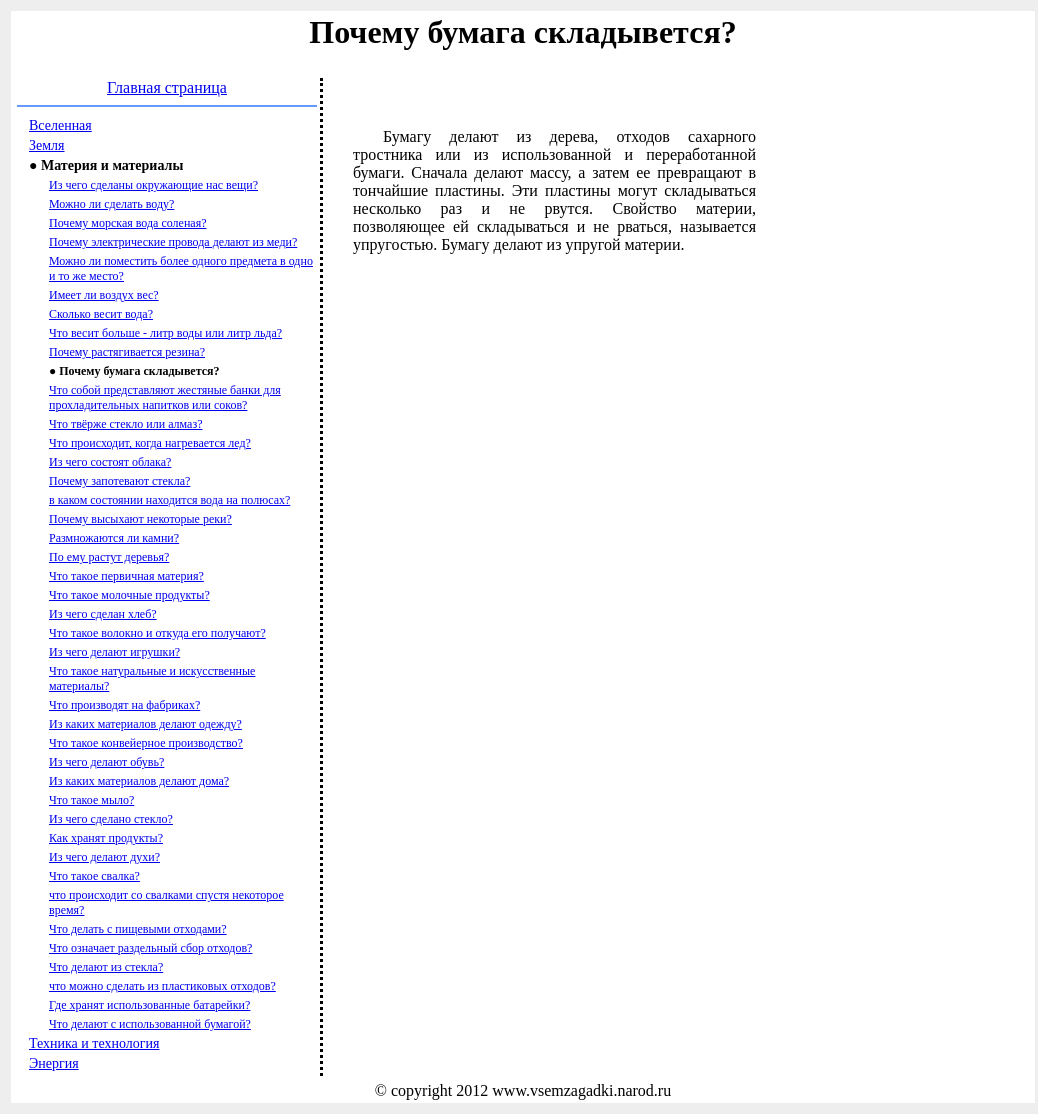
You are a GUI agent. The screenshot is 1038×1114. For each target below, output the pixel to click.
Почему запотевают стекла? (119, 481)
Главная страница (167, 87)
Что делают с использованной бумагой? (150, 1024)
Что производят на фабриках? (124, 705)
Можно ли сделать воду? (111, 204)
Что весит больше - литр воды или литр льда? (165, 333)
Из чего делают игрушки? (114, 652)
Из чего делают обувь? (106, 762)
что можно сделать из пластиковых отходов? (162, 986)
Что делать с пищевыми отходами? (138, 929)
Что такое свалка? (94, 876)
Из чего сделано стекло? (111, 819)
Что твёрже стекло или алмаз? (125, 424)
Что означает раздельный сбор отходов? (150, 948)
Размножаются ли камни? (114, 538)
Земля (47, 145)
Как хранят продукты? (106, 838)
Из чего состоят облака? (110, 462)
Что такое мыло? (91, 800)
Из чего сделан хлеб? (103, 614)
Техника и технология (94, 1043)
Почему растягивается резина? (127, 352)
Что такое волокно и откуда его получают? (157, 633)
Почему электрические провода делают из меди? (173, 242)
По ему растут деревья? (109, 557)
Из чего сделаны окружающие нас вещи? (153, 185)
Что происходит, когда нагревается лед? (150, 443)
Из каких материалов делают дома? (139, 781)
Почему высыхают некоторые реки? (140, 519)
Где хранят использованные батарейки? (149, 1005)
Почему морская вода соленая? (127, 223)
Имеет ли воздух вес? (104, 295)
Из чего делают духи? (104, 857)
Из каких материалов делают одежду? (145, 724)
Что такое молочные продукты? (129, 595)
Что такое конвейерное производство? (146, 743)
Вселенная (60, 125)
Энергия (54, 1063)
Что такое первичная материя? (126, 576)
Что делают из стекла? (106, 967)
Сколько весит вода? (101, 314)
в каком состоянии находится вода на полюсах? (169, 500)
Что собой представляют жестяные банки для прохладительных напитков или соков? (165, 397)
